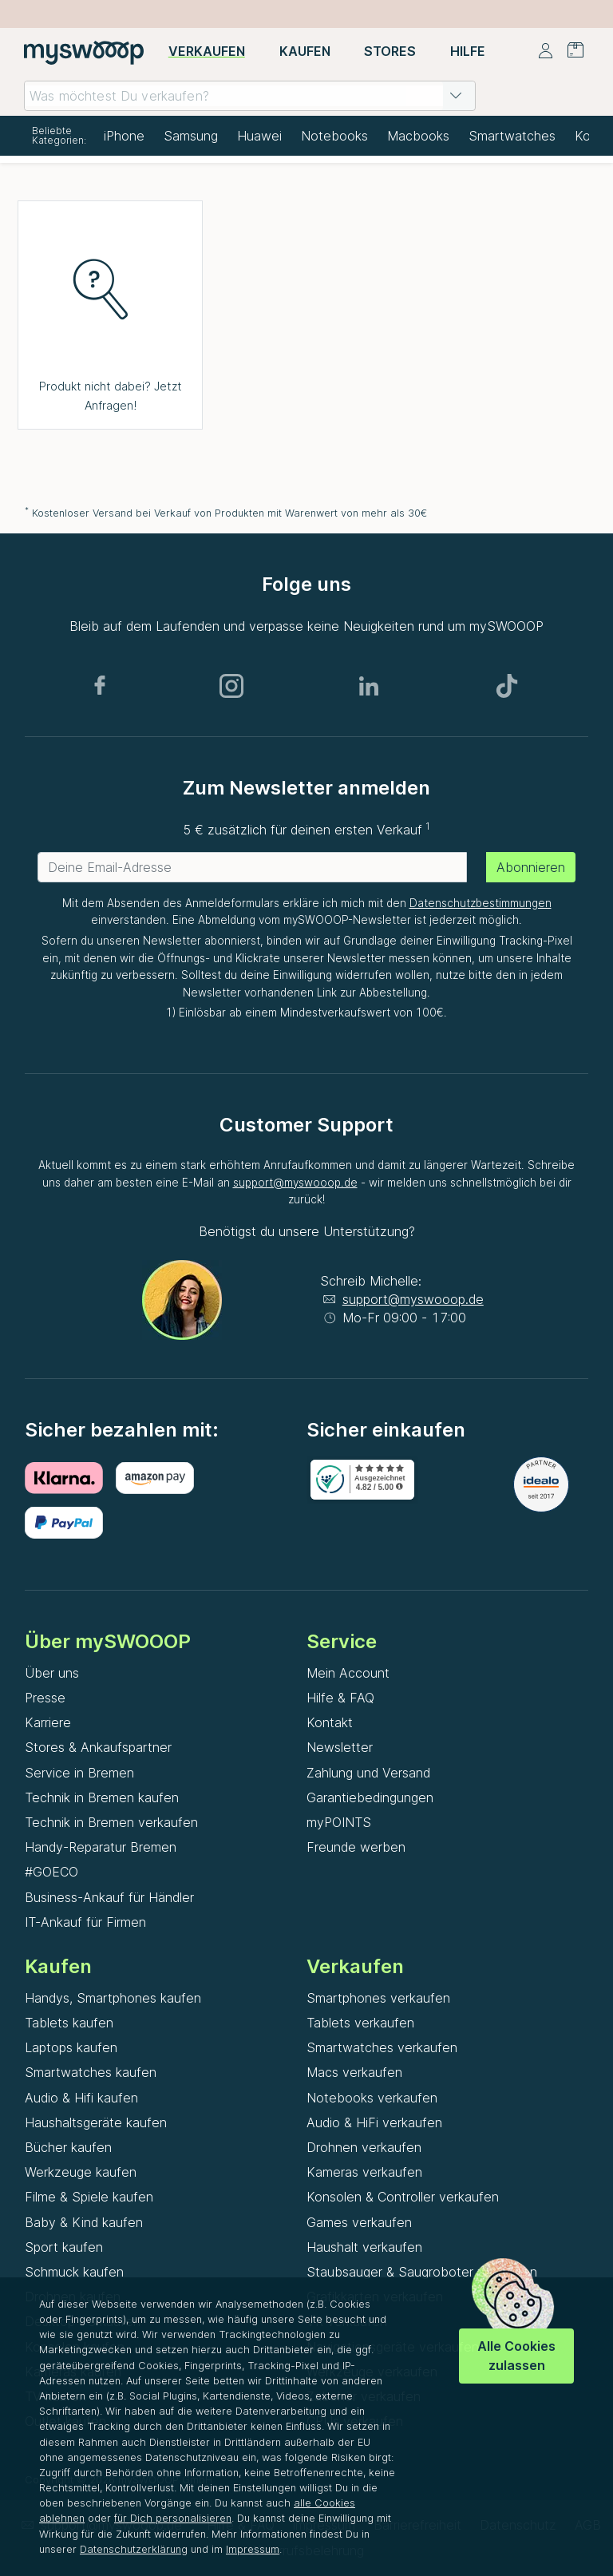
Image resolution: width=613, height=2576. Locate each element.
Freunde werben (355, 1847)
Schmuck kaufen (74, 2272)
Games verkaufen (359, 2222)
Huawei (259, 136)
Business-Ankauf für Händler (109, 1897)
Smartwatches (512, 136)
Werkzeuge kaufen (80, 2172)
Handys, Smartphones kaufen (113, 1998)
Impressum (252, 2549)
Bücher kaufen (68, 2147)
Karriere (48, 1722)
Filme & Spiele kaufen (89, 2197)
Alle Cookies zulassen (516, 2355)
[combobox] (250, 95)
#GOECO (51, 1872)
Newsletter (339, 1747)
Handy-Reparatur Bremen (100, 1847)
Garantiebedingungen (369, 1797)
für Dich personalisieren (172, 2518)
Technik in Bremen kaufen (102, 1797)
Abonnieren (530, 867)
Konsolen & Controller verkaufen (402, 2197)
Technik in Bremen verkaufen (111, 1822)
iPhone (124, 136)
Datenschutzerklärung (134, 2549)
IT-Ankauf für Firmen (85, 1922)
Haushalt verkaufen (364, 2247)
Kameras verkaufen (364, 2172)
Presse (45, 1698)
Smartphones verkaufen (378, 1998)
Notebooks (334, 136)
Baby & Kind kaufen (84, 2222)
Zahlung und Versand (368, 1773)
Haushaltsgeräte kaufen (96, 2122)
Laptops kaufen (71, 2047)
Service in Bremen (79, 1773)
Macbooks (418, 136)
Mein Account (348, 1673)
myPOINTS (338, 1822)
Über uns (52, 1673)
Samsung (191, 136)
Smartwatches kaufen (90, 2072)
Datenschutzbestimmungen (480, 903)
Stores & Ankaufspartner (98, 1747)
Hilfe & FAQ (340, 1698)
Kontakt (329, 1722)
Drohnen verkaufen (363, 2147)
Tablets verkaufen (360, 2023)
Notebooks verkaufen (371, 2098)
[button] (455, 95)
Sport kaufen (64, 2247)
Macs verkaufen (354, 2072)
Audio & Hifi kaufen (81, 2098)
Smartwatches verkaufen (381, 2047)
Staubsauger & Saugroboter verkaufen (421, 2272)
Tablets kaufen (69, 2023)
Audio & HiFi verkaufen (374, 2122)
